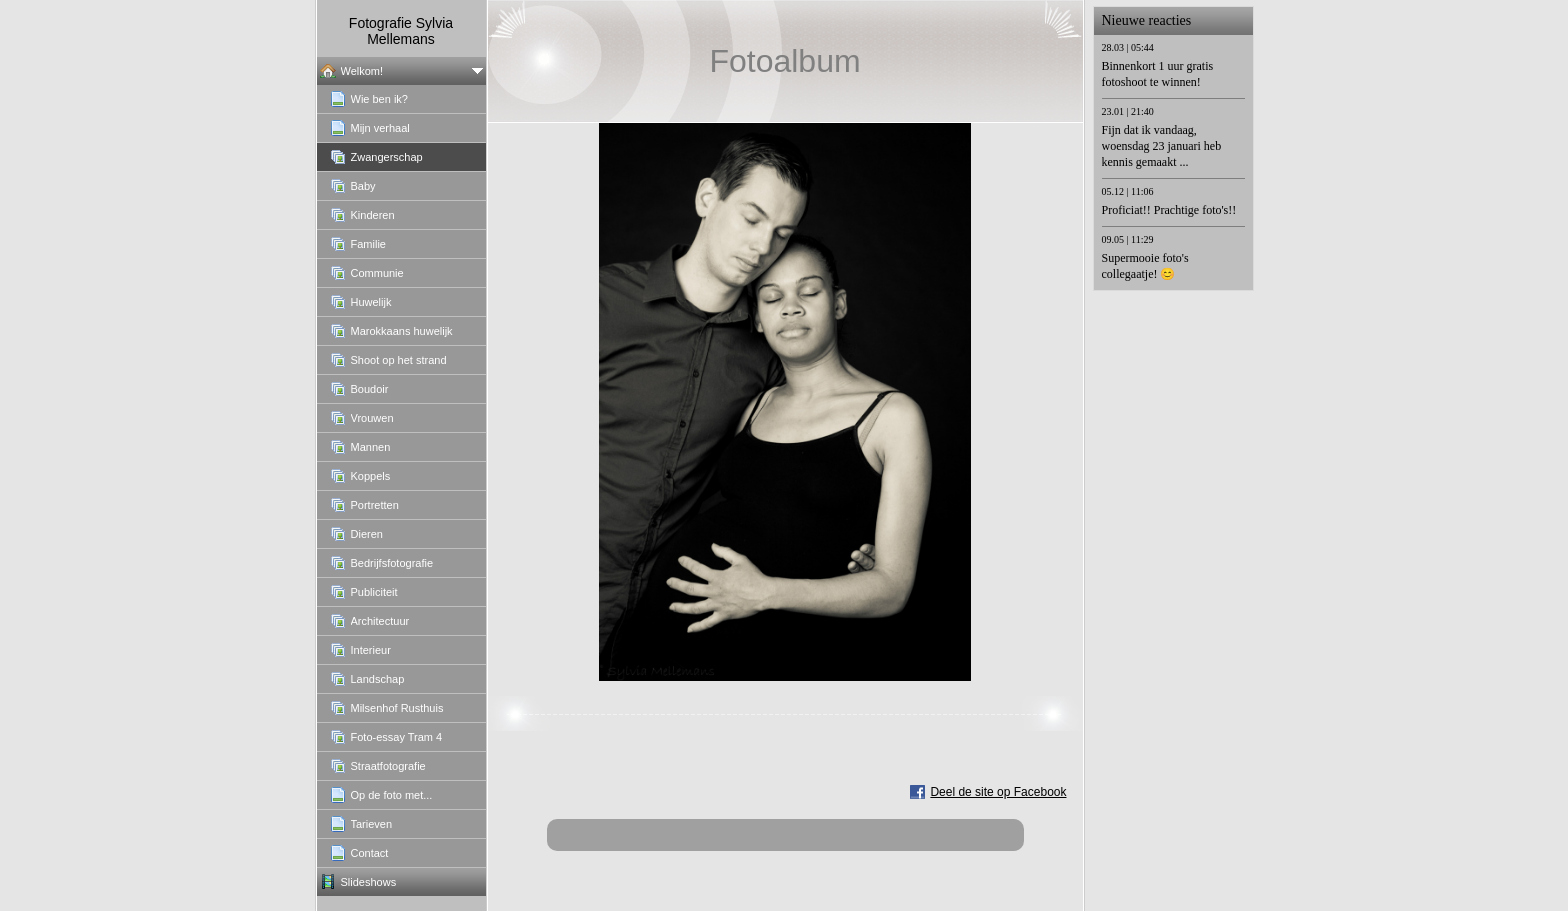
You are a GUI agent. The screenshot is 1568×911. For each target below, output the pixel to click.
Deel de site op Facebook (998, 792)
